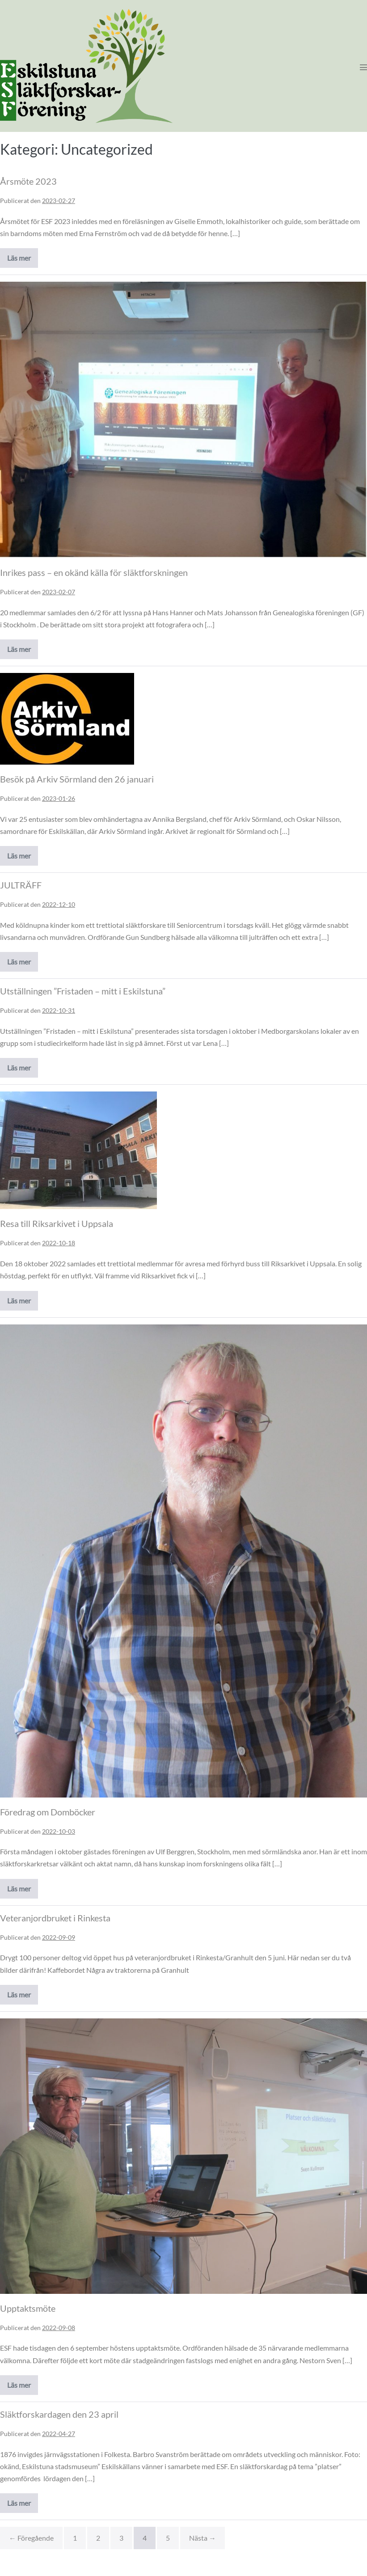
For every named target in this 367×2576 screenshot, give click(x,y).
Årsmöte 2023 (28, 181)
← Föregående (31, 2538)
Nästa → (202, 2538)
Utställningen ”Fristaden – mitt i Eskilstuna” (82, 991)
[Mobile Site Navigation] (363, 67)
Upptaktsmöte (27, 2308)
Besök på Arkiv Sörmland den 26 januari (77, 779)
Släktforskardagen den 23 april (59, 2414)
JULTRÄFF (21, 885)
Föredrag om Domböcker (47, 1811)
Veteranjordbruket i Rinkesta (55, 1917)
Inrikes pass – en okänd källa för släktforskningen (94, 572)
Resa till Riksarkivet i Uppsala (56, 1223)
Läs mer (22, 261)
